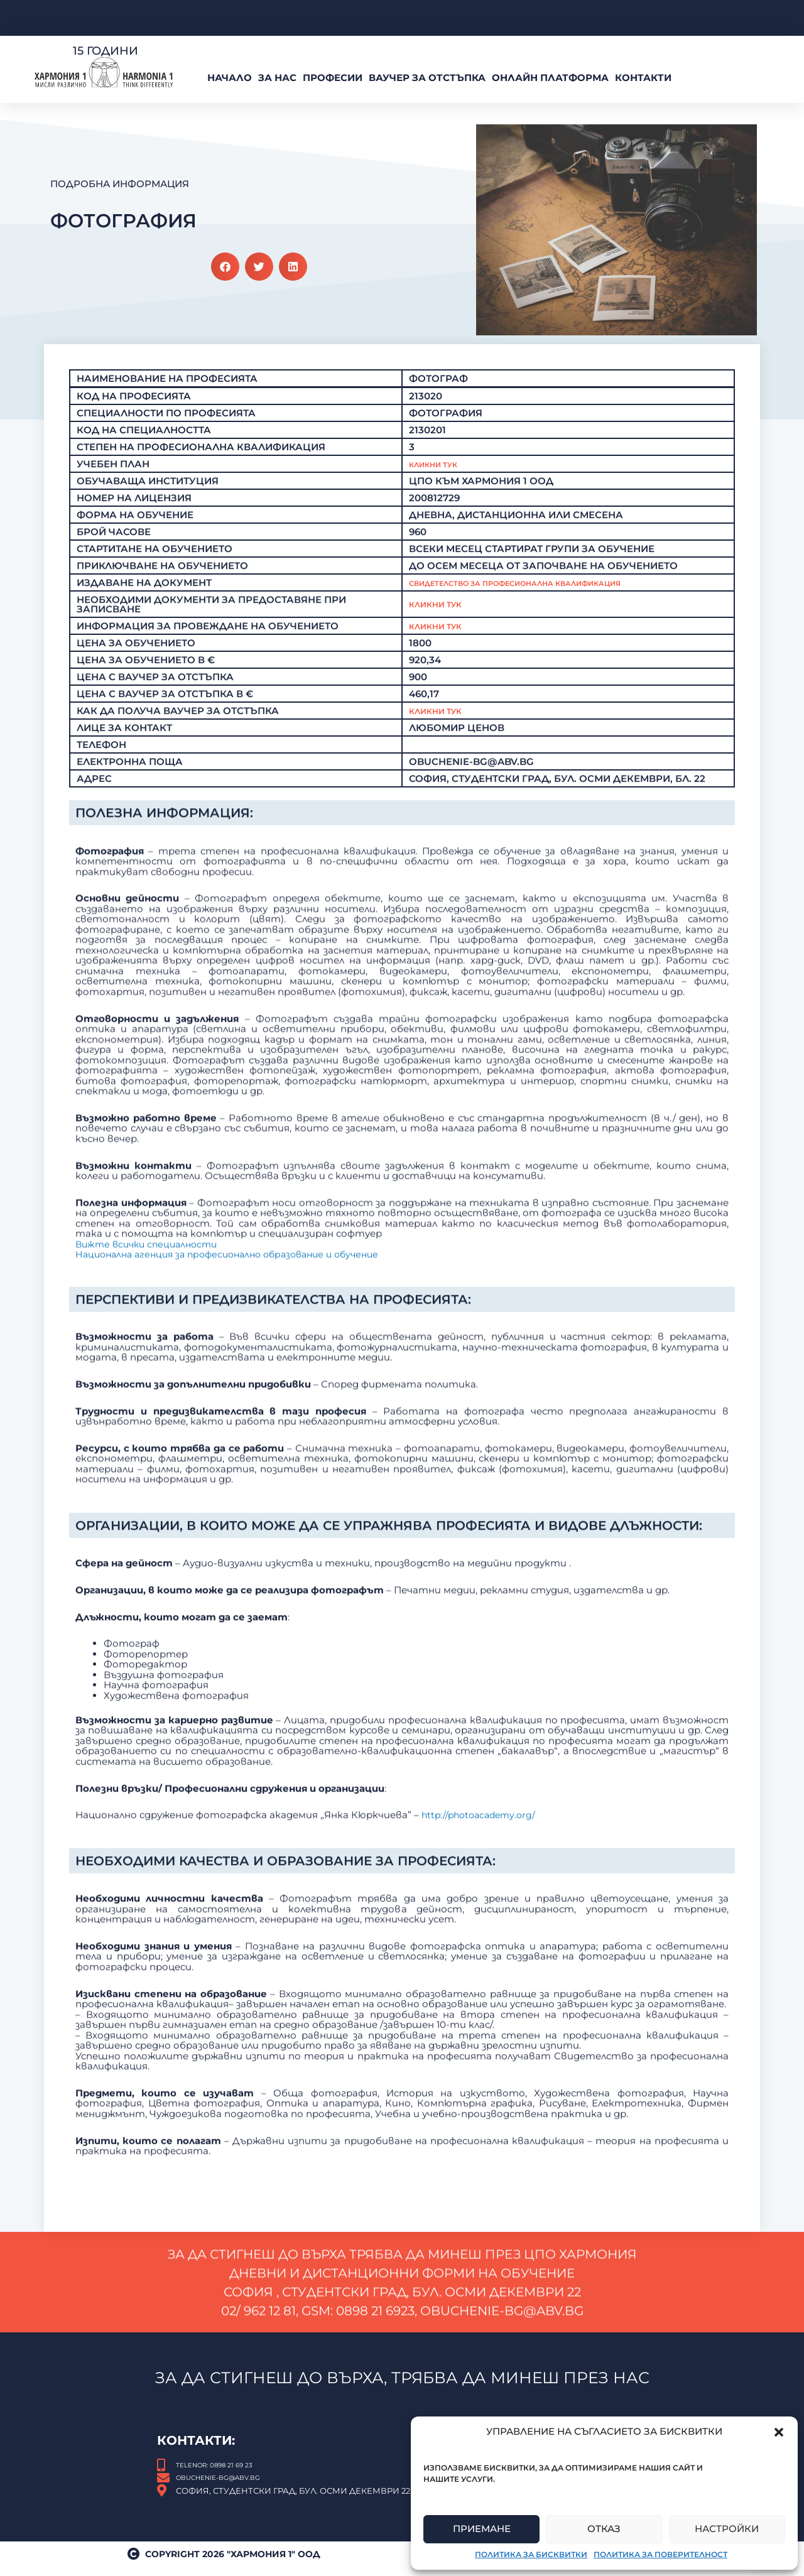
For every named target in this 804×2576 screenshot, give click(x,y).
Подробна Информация (119, 184)
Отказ (604, 2529)
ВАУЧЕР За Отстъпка (427, 78)
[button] (779, 2432)
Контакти (643, 78)
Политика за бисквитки (531, 2554)
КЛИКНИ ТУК (441, 717)
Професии (332, 78)
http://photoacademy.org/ (479, 2014)
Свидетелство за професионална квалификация (553, 589)
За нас (277, 78)
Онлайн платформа (550, 78)
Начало (229, 78)
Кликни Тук (441, 470)
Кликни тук (441, 611)
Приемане (482, 2529)
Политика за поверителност (660, 2554)
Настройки (727, 2529)
